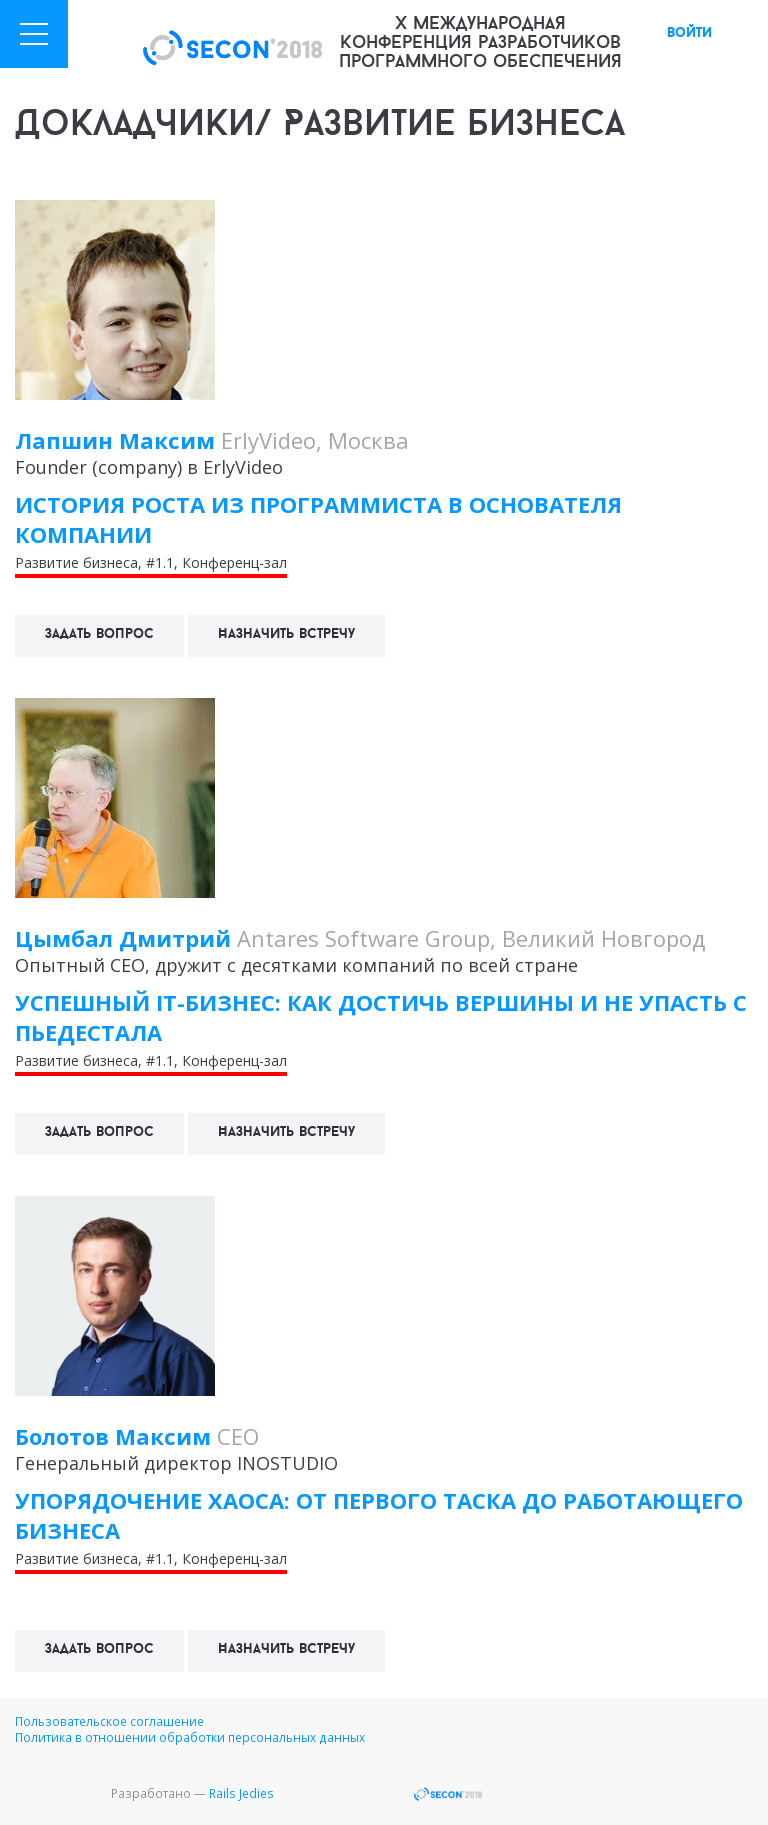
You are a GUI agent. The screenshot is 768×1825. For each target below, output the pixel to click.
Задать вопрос (99, 634)
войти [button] (689, 33)
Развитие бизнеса (76, 562)
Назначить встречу (286, 634)
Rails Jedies (241, 1793)
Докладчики (135, 126)
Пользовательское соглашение (109, 1721)
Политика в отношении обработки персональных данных (190, 1737)
